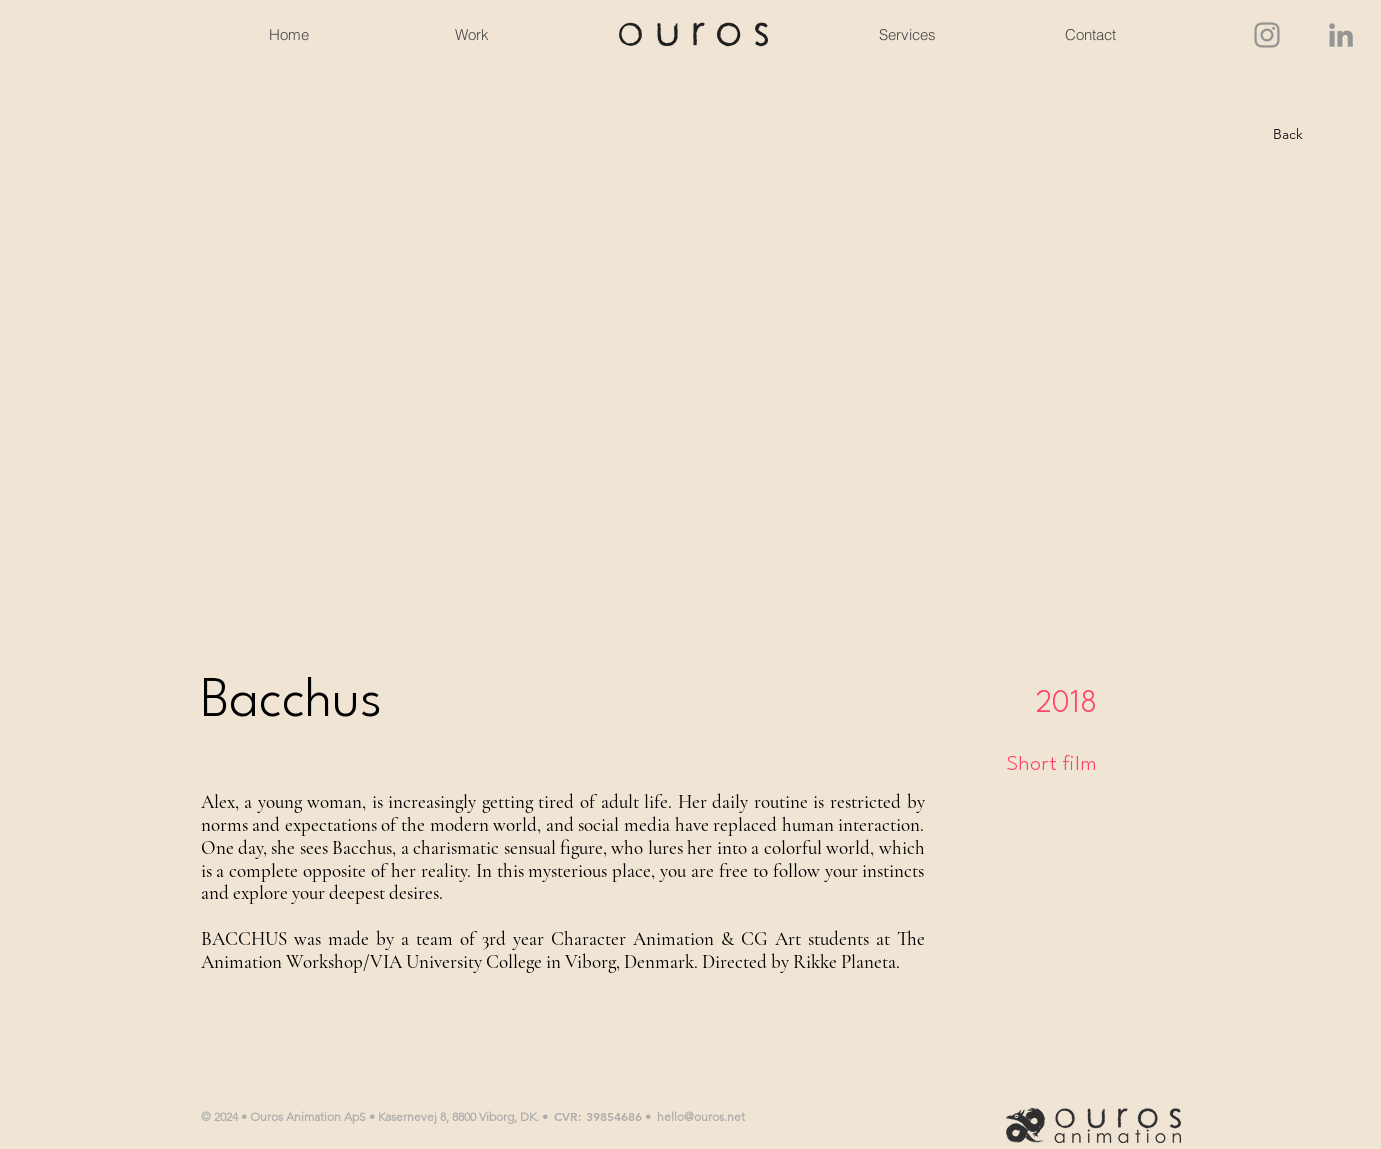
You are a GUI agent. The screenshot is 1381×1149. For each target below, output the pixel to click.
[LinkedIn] (1341, 35)
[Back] (1288, 135)
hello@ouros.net (701, 1116)
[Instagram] (1267, 35)
